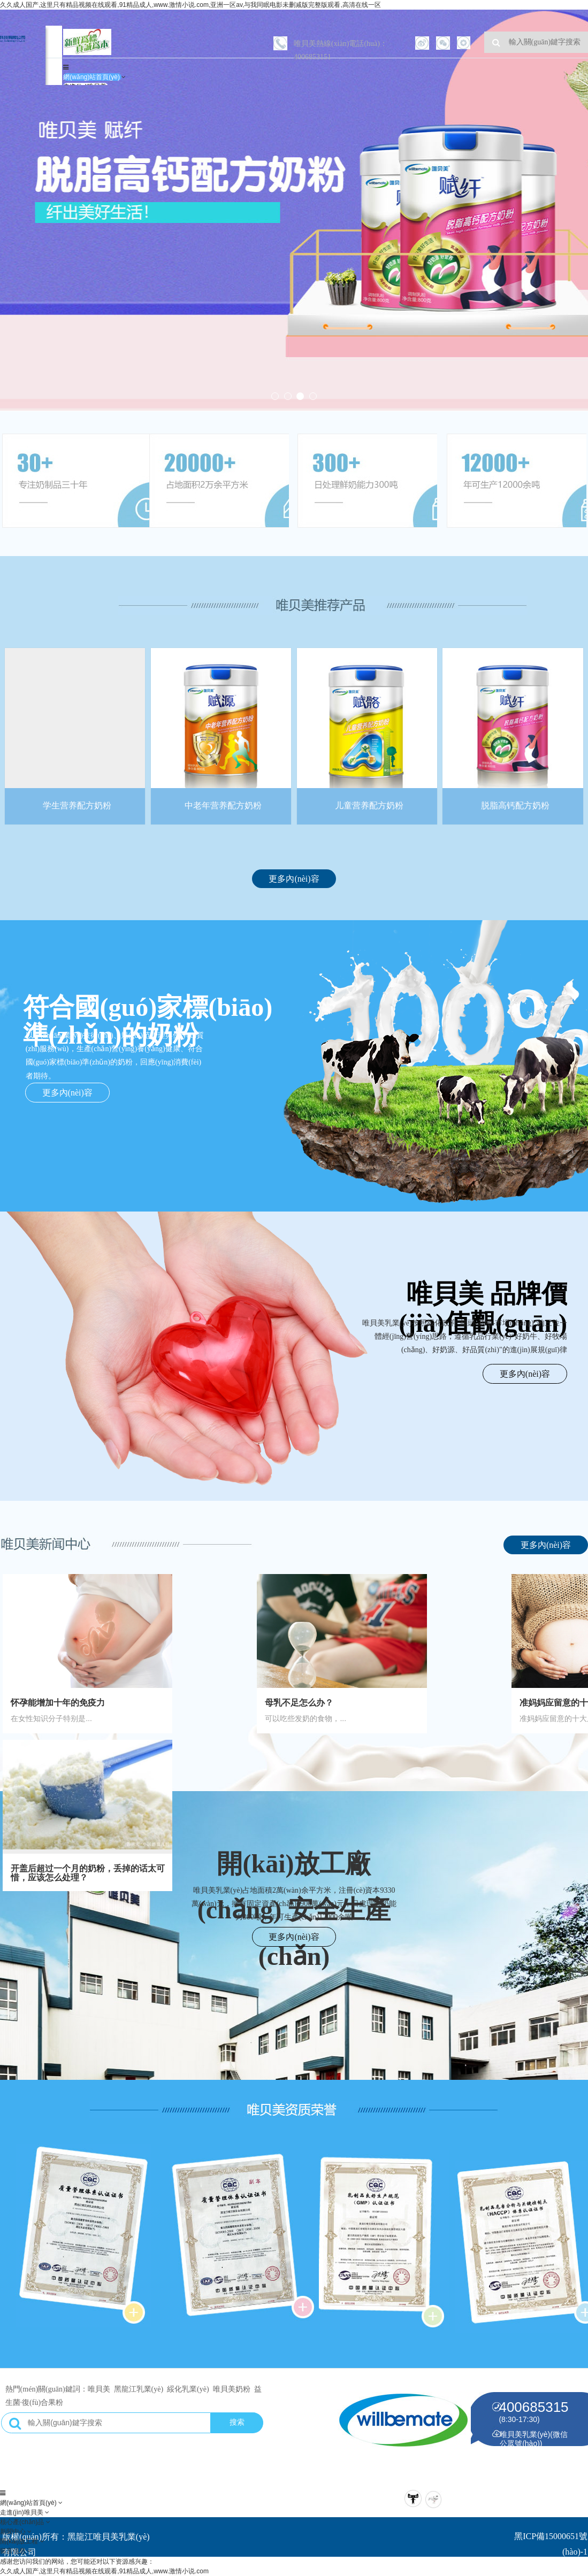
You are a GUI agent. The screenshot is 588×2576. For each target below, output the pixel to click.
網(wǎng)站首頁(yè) (92, 77)
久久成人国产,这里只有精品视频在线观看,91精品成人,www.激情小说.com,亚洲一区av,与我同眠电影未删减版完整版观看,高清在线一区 (190, 5)
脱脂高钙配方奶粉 (517, 801)
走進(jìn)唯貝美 (22, 2512)
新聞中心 (13, 2531)
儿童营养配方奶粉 (369, 801)
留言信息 (13, 2551)
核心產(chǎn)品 (23, 2522)
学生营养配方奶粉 (75, 801)
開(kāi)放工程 (20, 2541)
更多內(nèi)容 (294, 878)
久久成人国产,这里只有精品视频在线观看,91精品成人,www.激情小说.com (104, 2571)
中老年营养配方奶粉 (222, 801)
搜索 (237, 2422)
